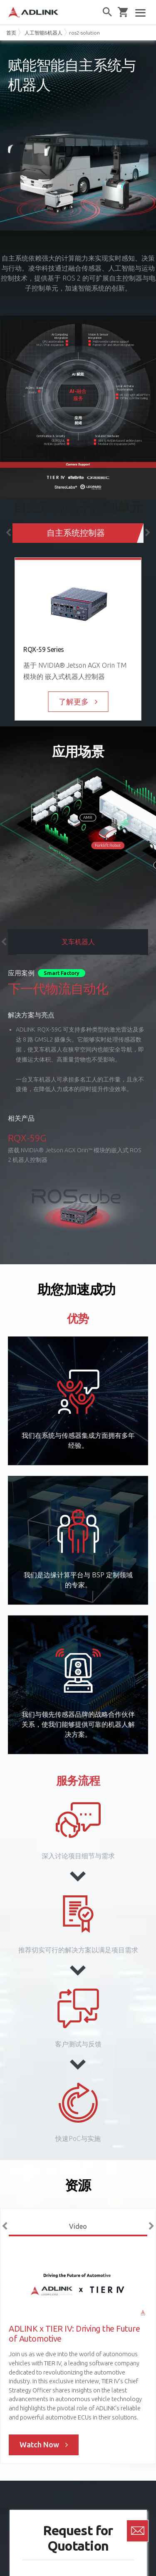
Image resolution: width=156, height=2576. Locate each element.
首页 (11, 32)
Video (78, 2226)
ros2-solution (84, 32)
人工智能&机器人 (43, 32)
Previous (8, 533)
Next (148, 533)
